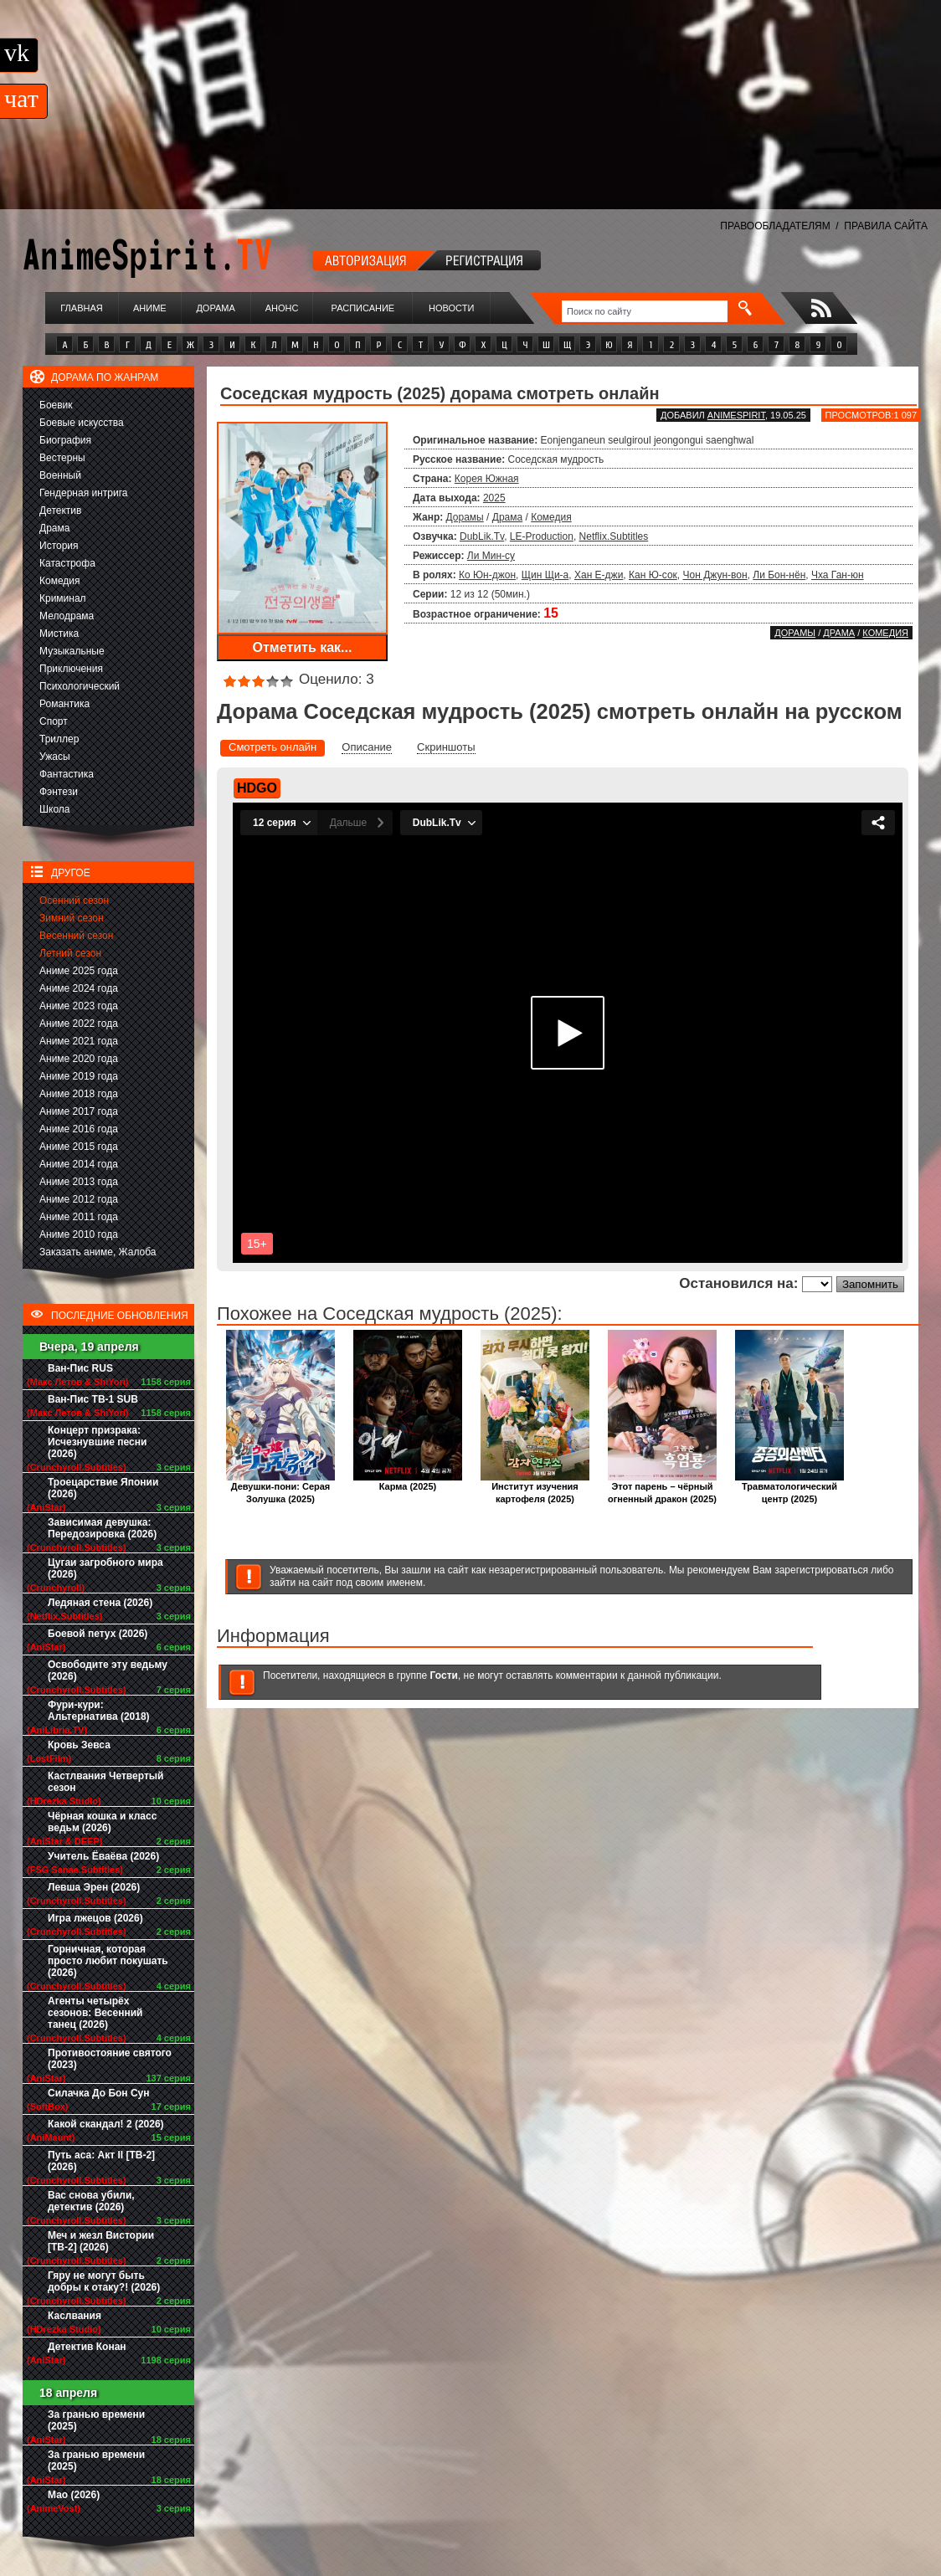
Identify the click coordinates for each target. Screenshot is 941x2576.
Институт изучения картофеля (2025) (535, 1488)
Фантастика (66, 774)
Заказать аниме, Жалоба (98, 1252)
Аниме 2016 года (78, 1129)
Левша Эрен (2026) (94, 1887)
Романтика (64, 704)
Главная (81, 308)
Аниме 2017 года (78, 1111)
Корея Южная (487, 479)
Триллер (59, 739)
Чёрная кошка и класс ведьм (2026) (102, 1822)
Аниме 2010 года (78, 1234)
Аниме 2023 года (78, 1006)
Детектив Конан (87, 2347)
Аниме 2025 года (78, 971)
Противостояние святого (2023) (110, 2059)
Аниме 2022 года (78, 1023)
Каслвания (74, 2316)
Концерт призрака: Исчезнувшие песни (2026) (97, 1442)
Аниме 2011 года (78, 1217)
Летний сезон (70, 953)
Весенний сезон (76, 936)
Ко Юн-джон (487, 575)
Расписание (363, 308)
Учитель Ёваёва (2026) (103, 1856)
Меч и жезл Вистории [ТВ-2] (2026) (101, 2241)
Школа (54, 809)
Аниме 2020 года (78, 1059)
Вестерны (62, 458)
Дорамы (465, 517)
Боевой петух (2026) (97, 1634)
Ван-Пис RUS (80, 1368)
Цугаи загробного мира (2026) (105, 1568)
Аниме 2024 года (78, 988)
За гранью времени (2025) (96, 2420)
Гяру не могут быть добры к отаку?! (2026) (104, 2281)
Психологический (79, 686)
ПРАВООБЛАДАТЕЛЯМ (775, 226)
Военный (60, 475)
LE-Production (541, 536)
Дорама (215, 308)
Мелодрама (66, 616)
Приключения (71, 669)
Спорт (53, 721)
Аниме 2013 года (78, 1182)
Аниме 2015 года (78, 1146)
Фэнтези (58, 792)
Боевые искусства (81, 422)
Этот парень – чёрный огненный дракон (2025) (662, 1488)
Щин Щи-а (545, 575)
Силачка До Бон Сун (99, 2093)
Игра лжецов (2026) (95, 1918)
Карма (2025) (407, 1481)
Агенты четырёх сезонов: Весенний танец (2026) (95, 2012)
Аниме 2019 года (78, 1076)
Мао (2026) (74, 2495)
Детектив (60, 510)
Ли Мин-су (491, 556)
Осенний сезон (74, 900)
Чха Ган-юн (837, 575)
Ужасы (54, 756)
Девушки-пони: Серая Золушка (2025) (280, 1488)
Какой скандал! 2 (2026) (106, 2124)
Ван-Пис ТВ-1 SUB (93, 1399)
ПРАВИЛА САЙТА (886, 226)
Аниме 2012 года (78, 1199)
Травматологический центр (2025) (789, 1488)
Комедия (59, 581)
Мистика (59, 633)
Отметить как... (302, 647)
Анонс (282, 308)
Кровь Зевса (79, 1745)
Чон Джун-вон (715, 575)
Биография (65, 440)
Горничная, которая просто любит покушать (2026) (108, 1960)
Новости (451, 308)
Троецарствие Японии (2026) (103, 1488)
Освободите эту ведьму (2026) (107, 1670)
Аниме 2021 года (78, 1041)
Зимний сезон (71, 918)
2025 (494, 498)
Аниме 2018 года (78, 1094)
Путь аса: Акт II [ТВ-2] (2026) (101, 2161)
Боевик (56, 405)
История (59, 546)
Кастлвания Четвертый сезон (105, 1781)
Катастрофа (67, 563)
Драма (54, 528)
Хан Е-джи (598, 575)
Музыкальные (72, 651)
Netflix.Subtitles (614, 536)
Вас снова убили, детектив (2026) (91, 2201)
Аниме (150, 308)
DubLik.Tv (482, 536)
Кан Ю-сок (653, 575)
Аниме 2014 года (78, 1164)
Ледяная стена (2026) (100, 1603)
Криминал (62, 598)
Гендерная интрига (83, 493)
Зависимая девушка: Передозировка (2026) (102, 1528)
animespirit (736, 415)
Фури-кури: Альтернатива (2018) (99, 1710)
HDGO (257, 788)
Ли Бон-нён (779, 575)
